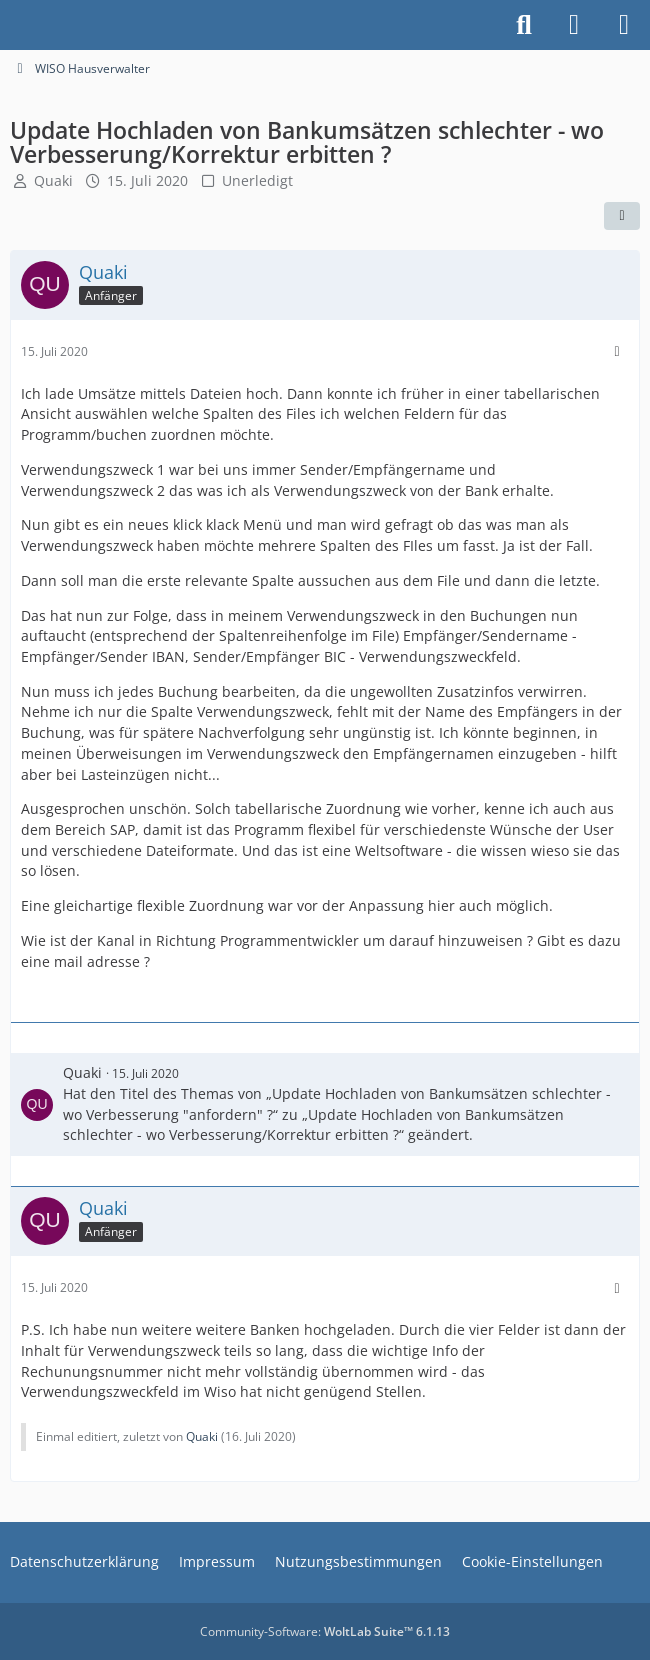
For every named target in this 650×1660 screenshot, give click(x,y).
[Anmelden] (574, 25)
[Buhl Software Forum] (10, 25)
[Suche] (524, 25)
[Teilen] (622, 216)
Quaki (53, 180)
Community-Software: (325, 1631)
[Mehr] (617, 351)
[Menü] (624, 25)
